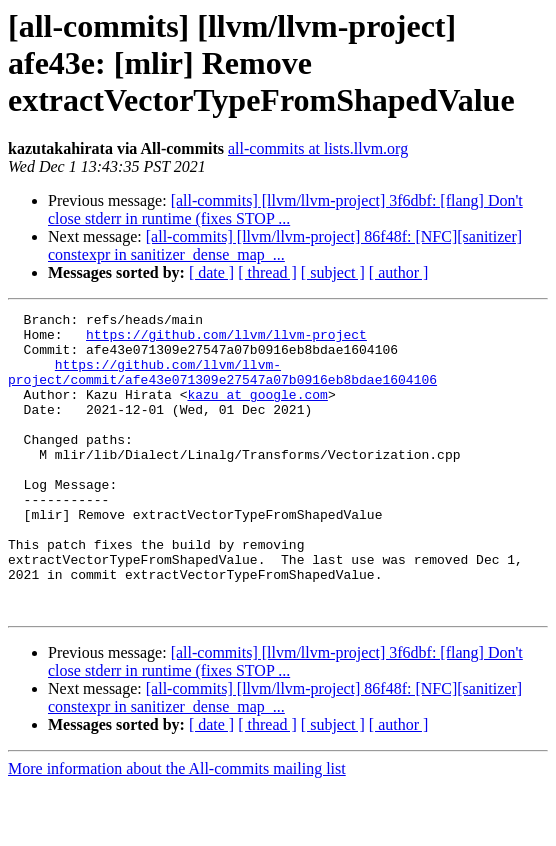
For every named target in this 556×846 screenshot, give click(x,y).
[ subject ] (333, 272)
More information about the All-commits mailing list (177, 828)
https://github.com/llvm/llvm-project (226, 340)
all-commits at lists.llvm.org (318, 148)
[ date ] (211, 272)
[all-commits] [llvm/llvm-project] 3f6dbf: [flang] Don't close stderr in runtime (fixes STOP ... (285, 209)
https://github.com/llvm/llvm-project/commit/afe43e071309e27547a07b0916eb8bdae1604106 (222, 385)
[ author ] (399, 272)
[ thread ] (267, 272)
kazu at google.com (257, 412)
